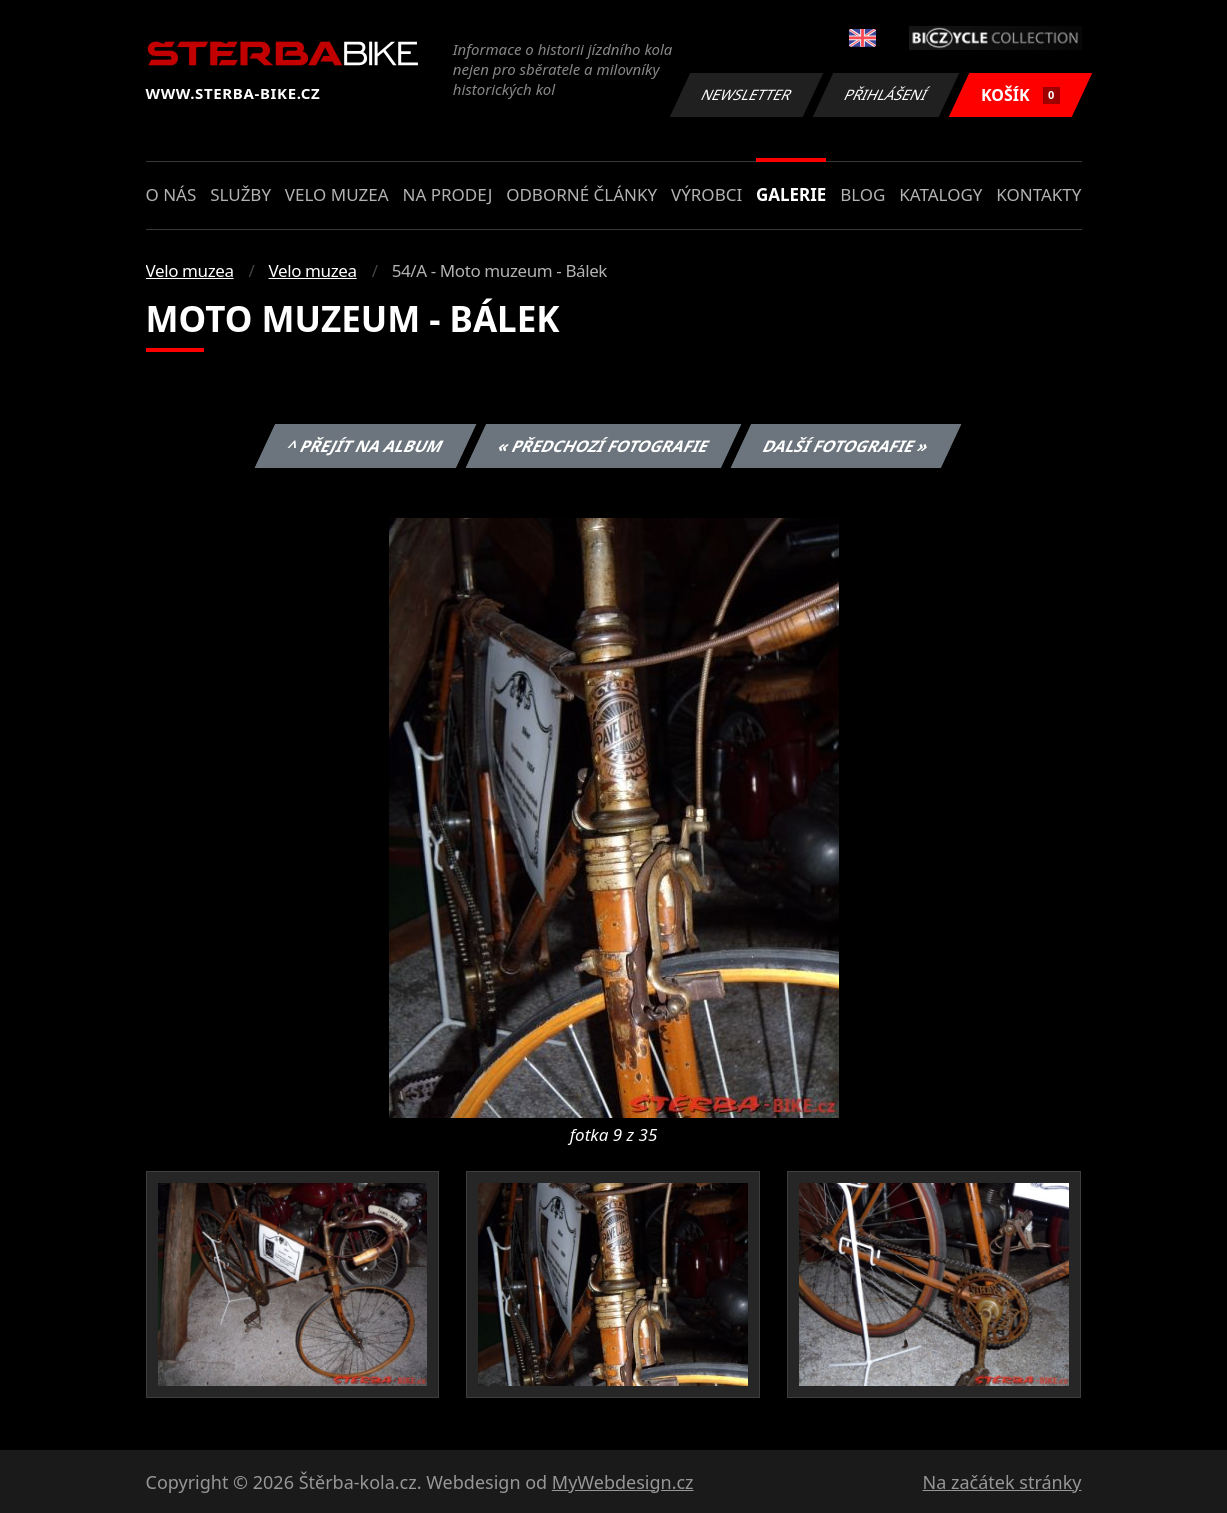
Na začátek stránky (1002, 1482)
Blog (862, 194)
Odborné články (581, 194)
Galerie (791, 194)
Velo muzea (337, 194)
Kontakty (1038, 194)
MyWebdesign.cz (623, 1482)
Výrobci (706, 194)
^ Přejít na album (365, 446)
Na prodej (447, 194)
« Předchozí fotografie (604, 446)
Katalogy (940, 194)
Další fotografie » (846, 446)
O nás (171, 194)
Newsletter (747, 94)
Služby (240, 194)
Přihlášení (886, 94)
